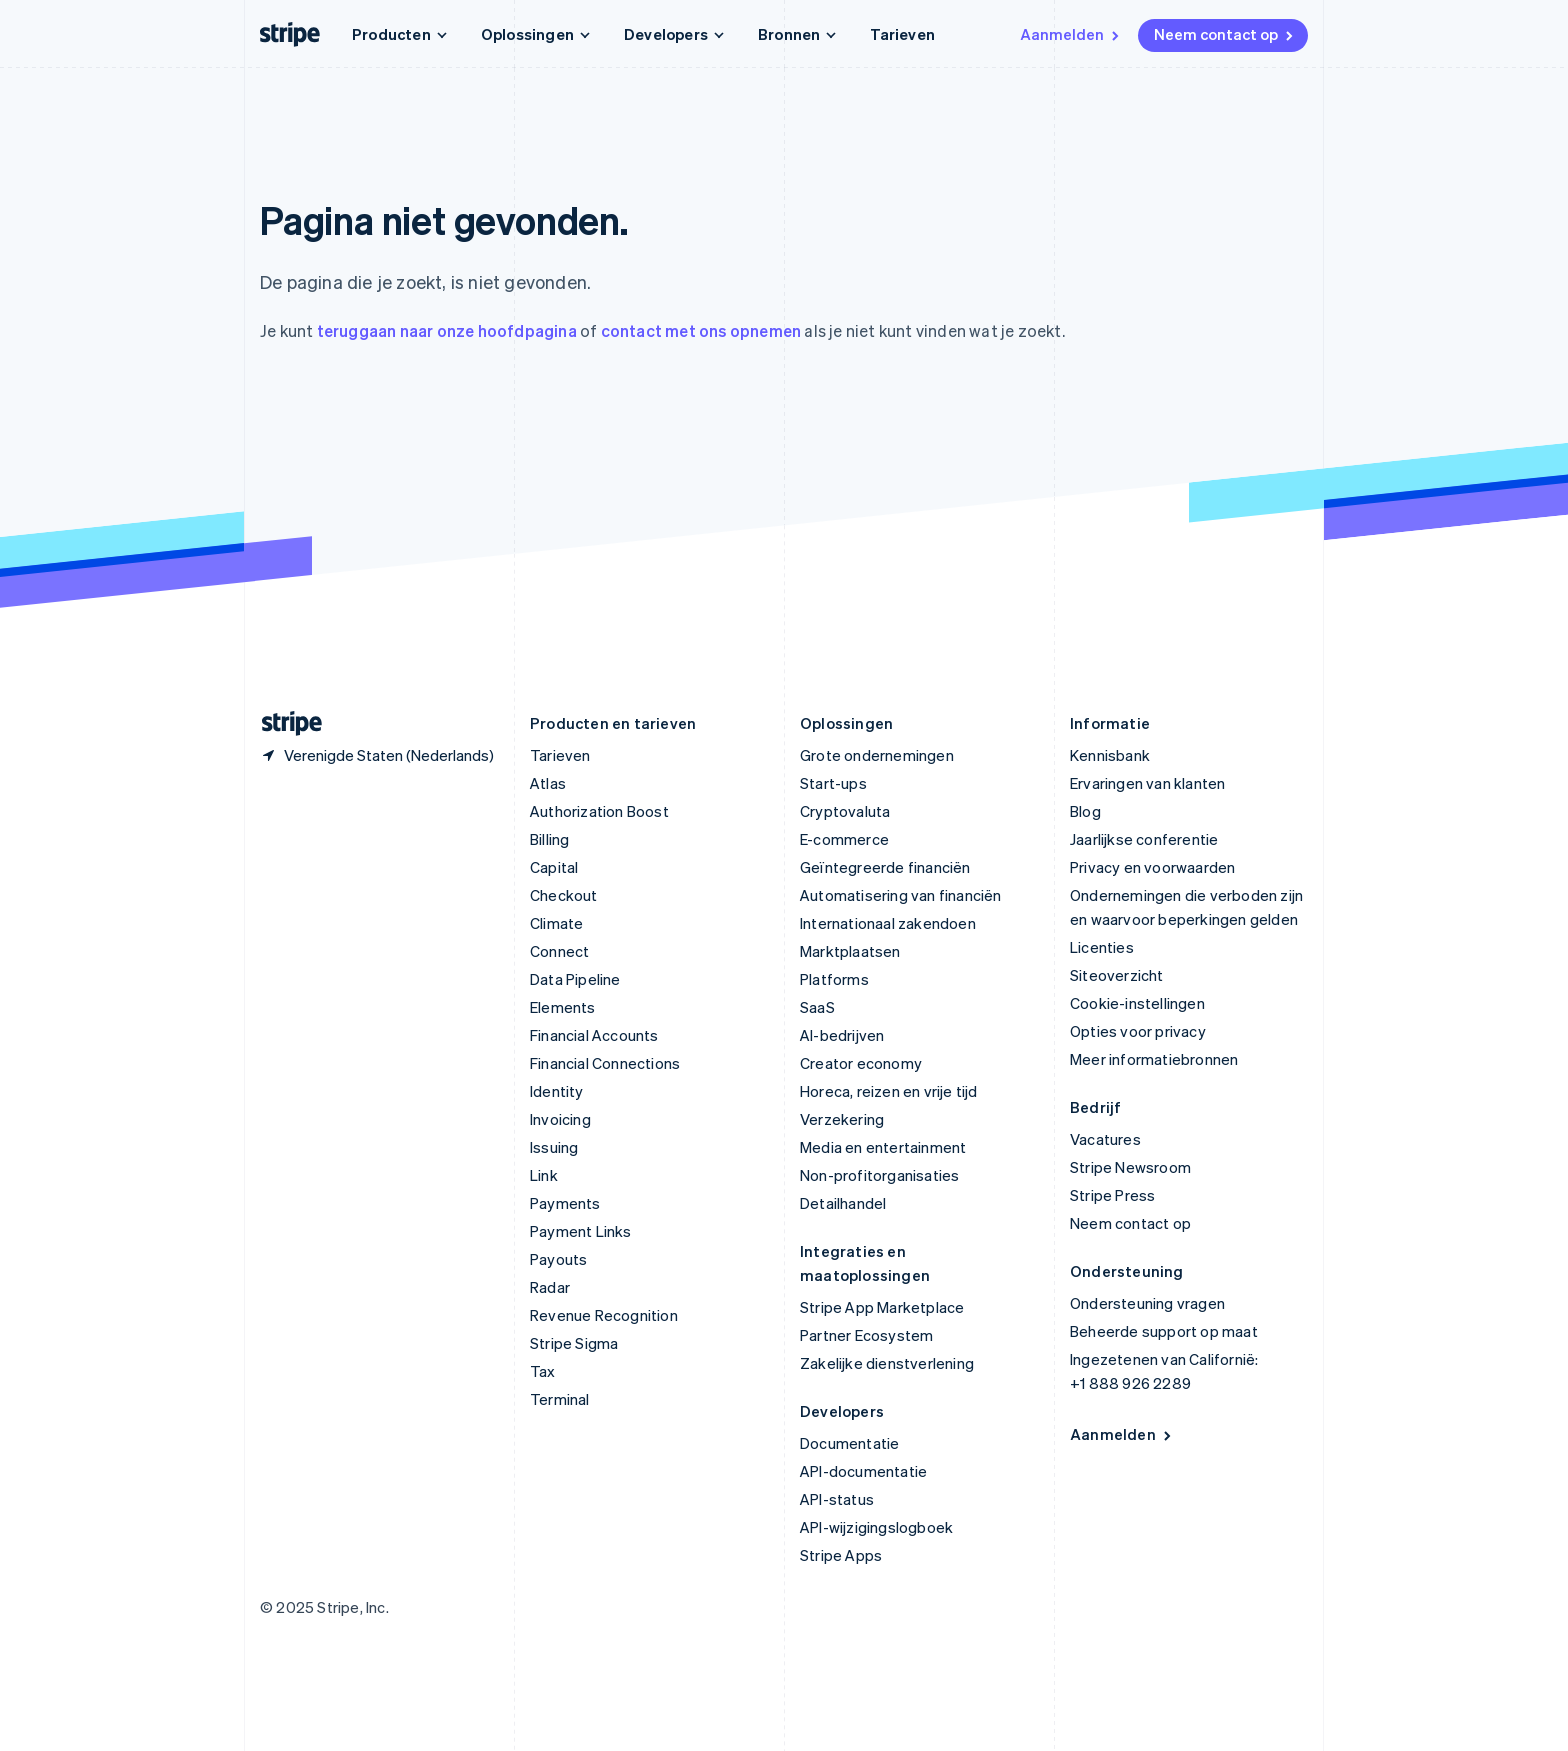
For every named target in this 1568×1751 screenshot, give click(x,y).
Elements (563, 1007)
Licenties (1102, 947)
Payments (565, 1203)
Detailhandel (843, 1203)
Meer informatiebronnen (1154, 1059)
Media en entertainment (883, 1147)
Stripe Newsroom (1130, 1167)
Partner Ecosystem (866, 1335)
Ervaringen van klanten (1147, 783)
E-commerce (844, 839)
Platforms (834, 979)
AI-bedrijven (842, 1035)
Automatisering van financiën (901, 895)
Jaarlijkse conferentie (1144, 839)
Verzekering (842, 1119)
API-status (837, 1499)
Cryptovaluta (845, 811)
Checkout (564, 895)
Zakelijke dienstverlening (887, 1363)
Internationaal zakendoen (888, 923)
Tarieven (902, 34)
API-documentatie (863, 1471)
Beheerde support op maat (1164, 1331)
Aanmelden (1071, 34)
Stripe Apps (841, 1555)
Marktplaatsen (850, 951)
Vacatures (1105, 1139)
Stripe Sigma (574, 1343)
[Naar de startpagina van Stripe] (284, 723)
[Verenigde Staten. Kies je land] (377, 755)
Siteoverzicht (1117, 975)
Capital (554, 867)
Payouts (558, 1259)
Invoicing (560, 1119)
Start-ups (833, 783)
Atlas (548, 783)
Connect (559, 951)
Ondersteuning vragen (1147, 1303)
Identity (557, 1091)
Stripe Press (1112, 1195)
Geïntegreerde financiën (885, 867)
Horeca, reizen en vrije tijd (889, 1091)
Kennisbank (1110, 755)
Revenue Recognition (604, 1315)
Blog (1085, 811)
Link (544, 1175)
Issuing (554, 1147)
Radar (550, 1287)
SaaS (817, 1007)
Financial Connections (605, 1063)
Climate (556, 923)
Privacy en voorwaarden (1152, 867)
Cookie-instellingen (1137, 1003)
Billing (549, 839)
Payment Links (581, 1231)
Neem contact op (1225, 34)
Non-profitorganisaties (879, 1175)
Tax (543, 1371)
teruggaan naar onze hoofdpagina (447, 330)
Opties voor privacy (1138, 1031)
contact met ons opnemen (701, 330)
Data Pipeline (575, 979)
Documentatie (849, 1443)
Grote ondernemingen (877, 755)
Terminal (560, 1399)
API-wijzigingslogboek (876, 1527)
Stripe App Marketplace (882, 1307)
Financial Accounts (594, 1035)
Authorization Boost (599, 811)
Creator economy (861, 1063)
